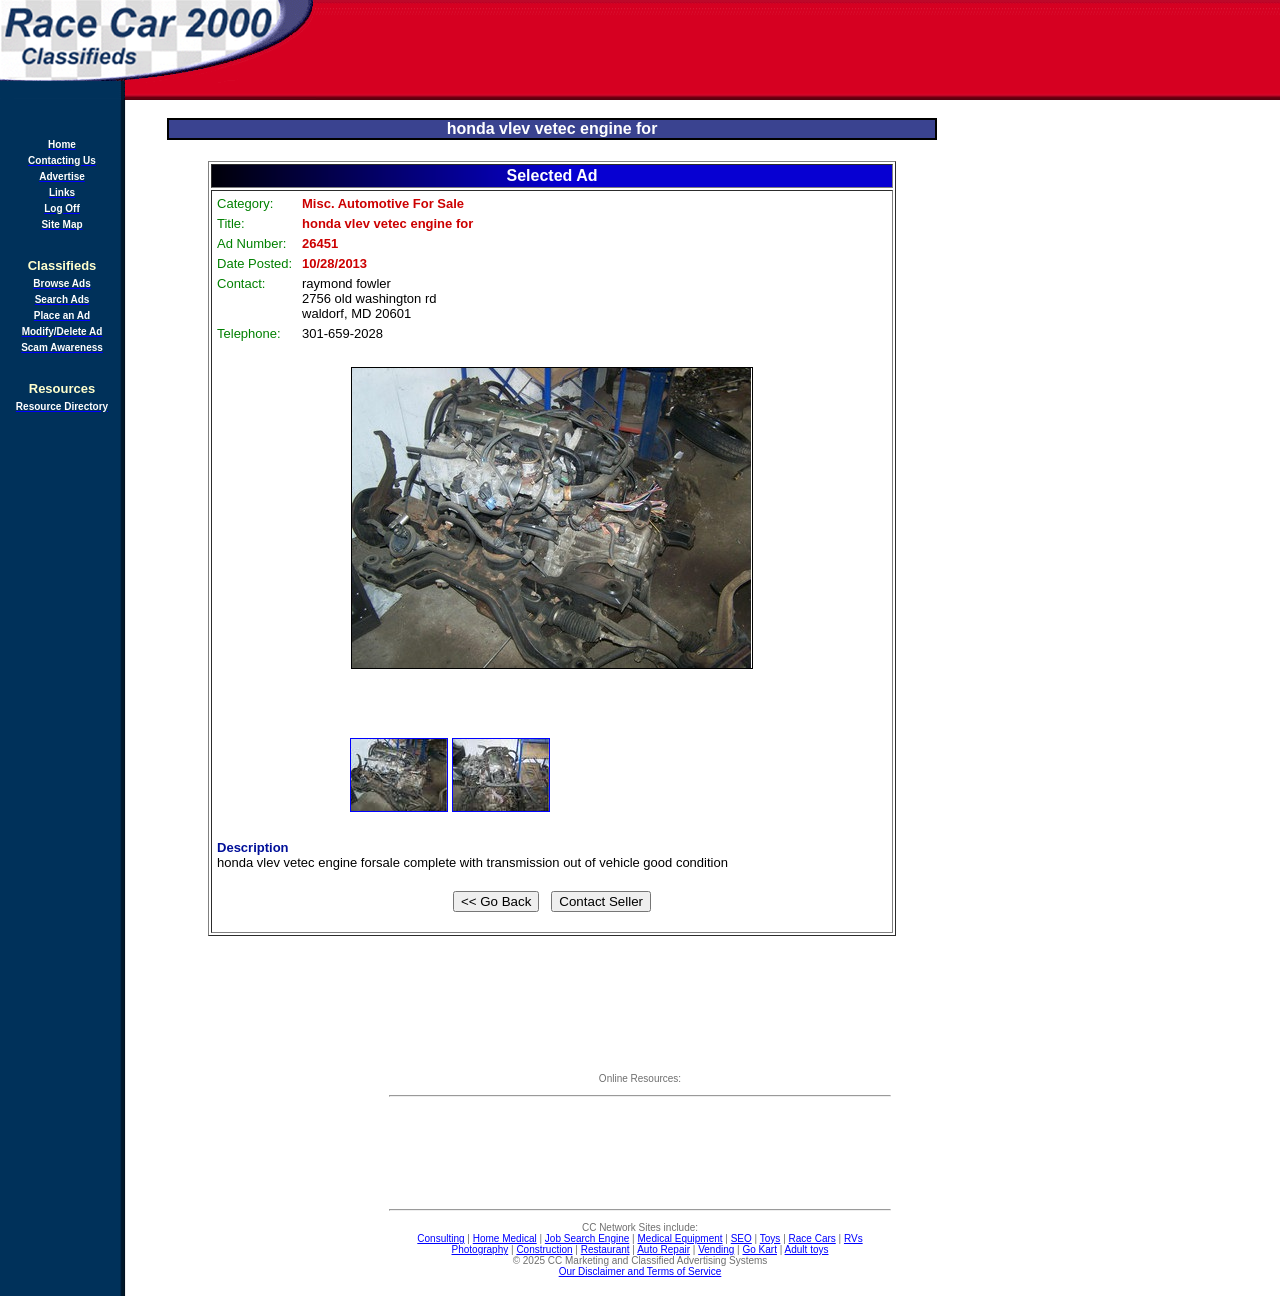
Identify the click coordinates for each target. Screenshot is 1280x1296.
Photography (480, 1249)
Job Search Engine (587, 1238)
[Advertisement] (798, 50)
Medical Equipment (680, 1238)
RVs (853, 1238)
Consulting (440, 1238)
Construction (544, 1249)
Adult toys (807, 1249)
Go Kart (759, 1249)
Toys (770, 1238)
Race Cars (812, 1238)
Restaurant (605, 1249)
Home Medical (505, 1238)
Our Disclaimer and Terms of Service (640, 1271)
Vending (716, 1249)
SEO (741, 1238)
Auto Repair (663, 1249)
